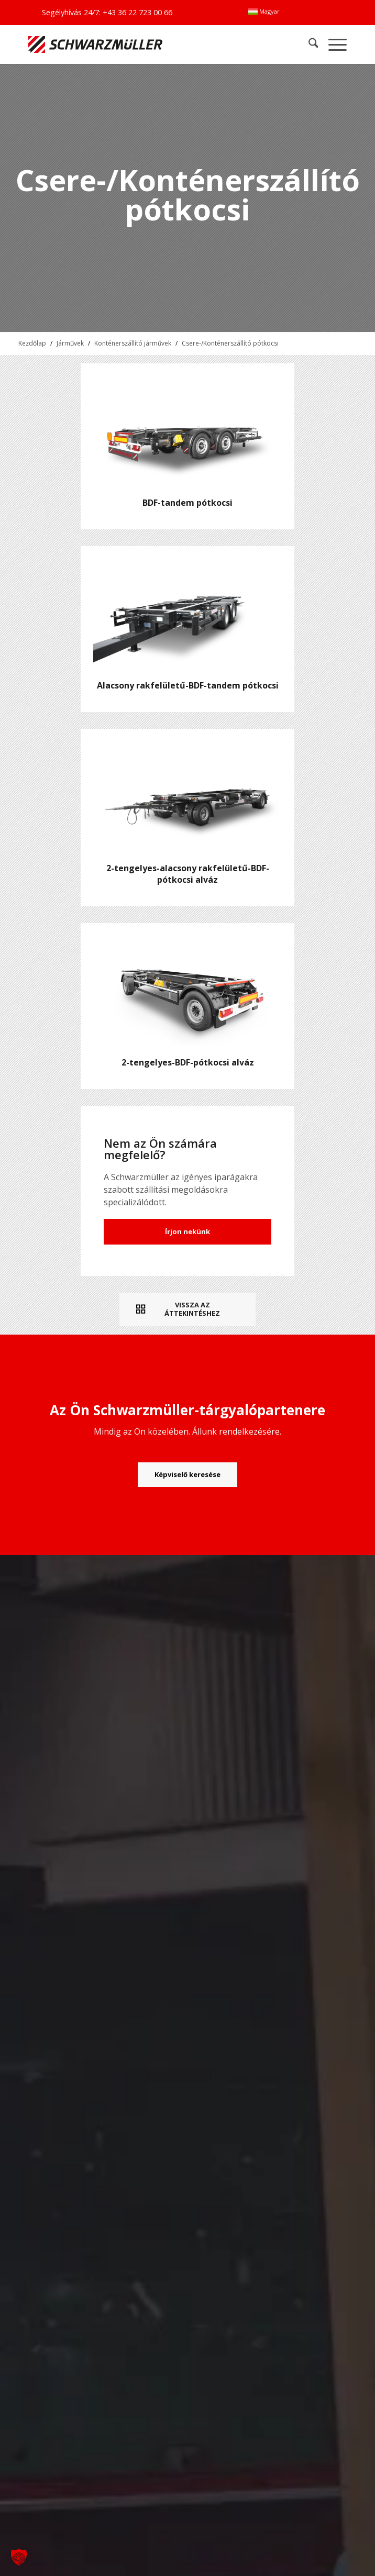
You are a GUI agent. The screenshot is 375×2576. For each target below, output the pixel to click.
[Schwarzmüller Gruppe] (123, 44)
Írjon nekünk (187, 1231)
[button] (19, 2557)
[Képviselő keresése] (187, 1474)
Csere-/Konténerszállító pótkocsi (230, 343)
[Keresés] (308, 44)
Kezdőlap (32, 343)
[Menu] (332, 44)
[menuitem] (264, 11)
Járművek (70, 343)
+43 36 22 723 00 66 (137, 12)
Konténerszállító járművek (132, 343)
